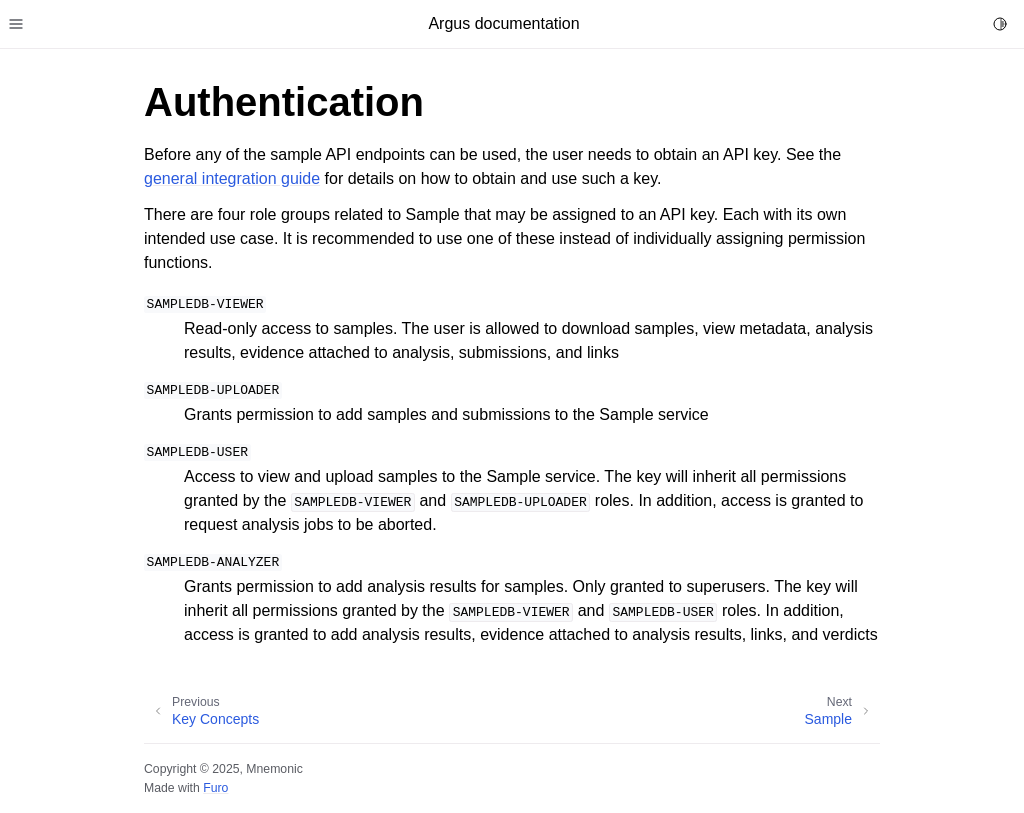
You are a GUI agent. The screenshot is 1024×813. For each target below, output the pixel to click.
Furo (215, 788)
